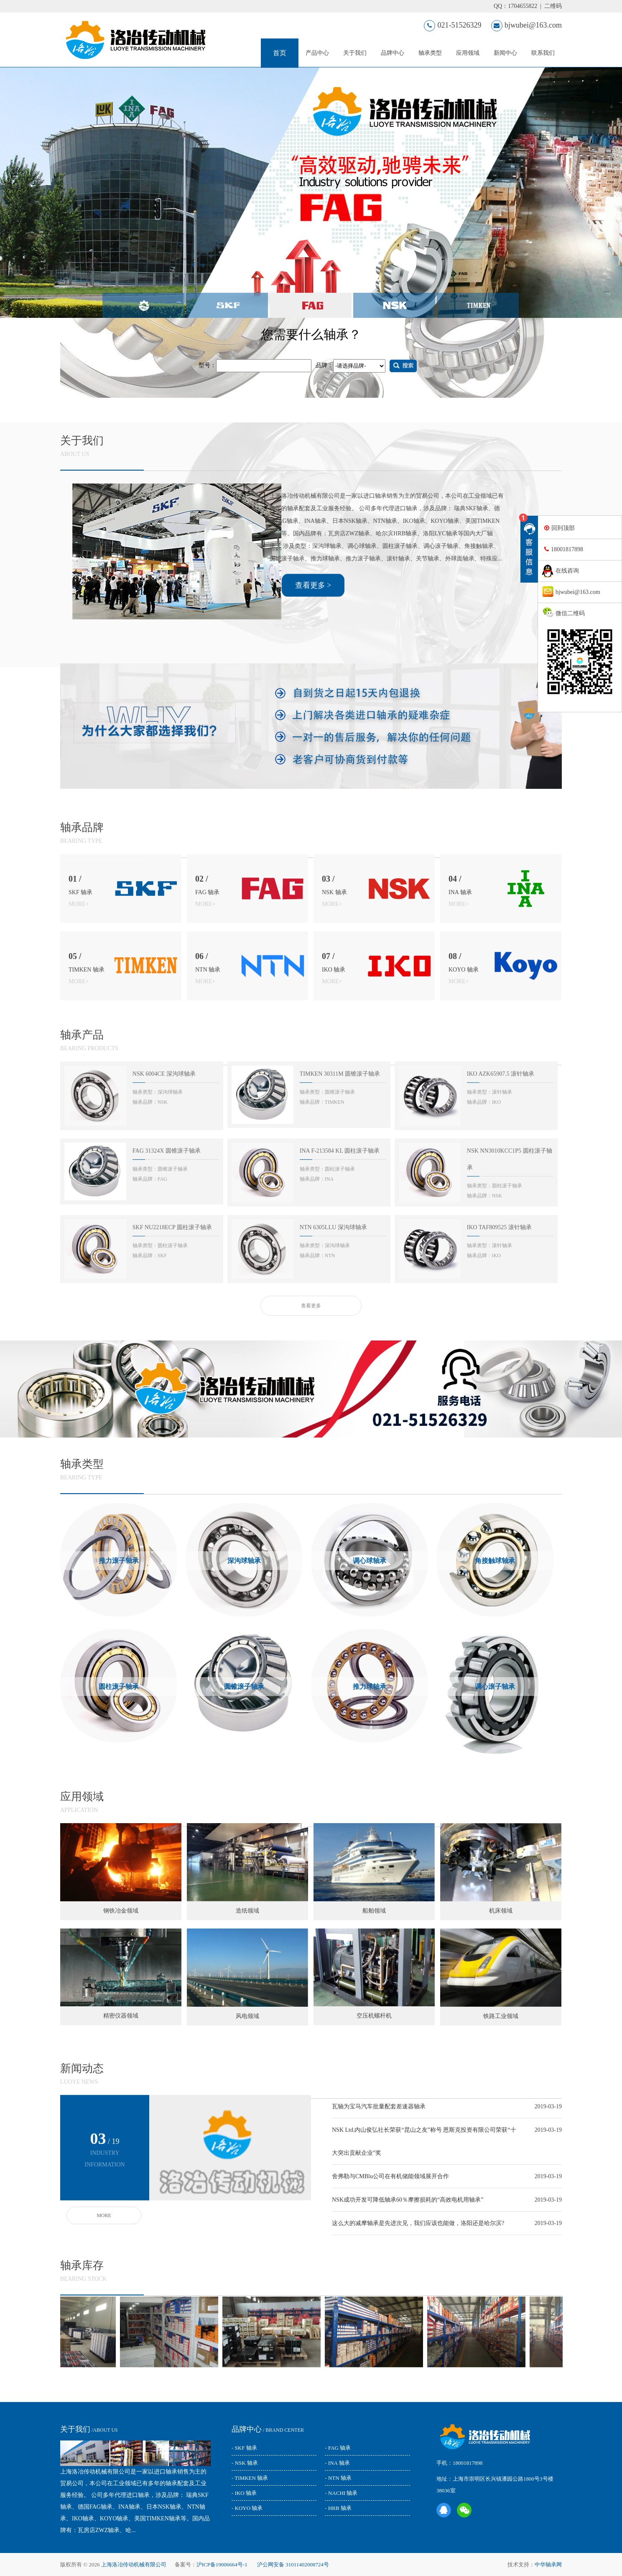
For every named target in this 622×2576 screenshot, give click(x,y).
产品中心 (317, 53)
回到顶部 (563, 528)
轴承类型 (430, 53)
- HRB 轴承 (338, 2508)
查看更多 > (313, 1295)
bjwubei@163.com (526, 25)
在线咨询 (567, 571)
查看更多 (311, 2016)
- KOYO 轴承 (247, 2508)
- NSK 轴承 (245, 2463)
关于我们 (355, 53)
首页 (279, 52)
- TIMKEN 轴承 (250, 2478)
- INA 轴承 (337, 2463)
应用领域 (467, 53)
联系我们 (543, 53)
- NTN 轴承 (338, 2478)
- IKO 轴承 (244, 2493)
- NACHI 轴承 (341, 2493)
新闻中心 (505, 53)
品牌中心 (392, 53)
